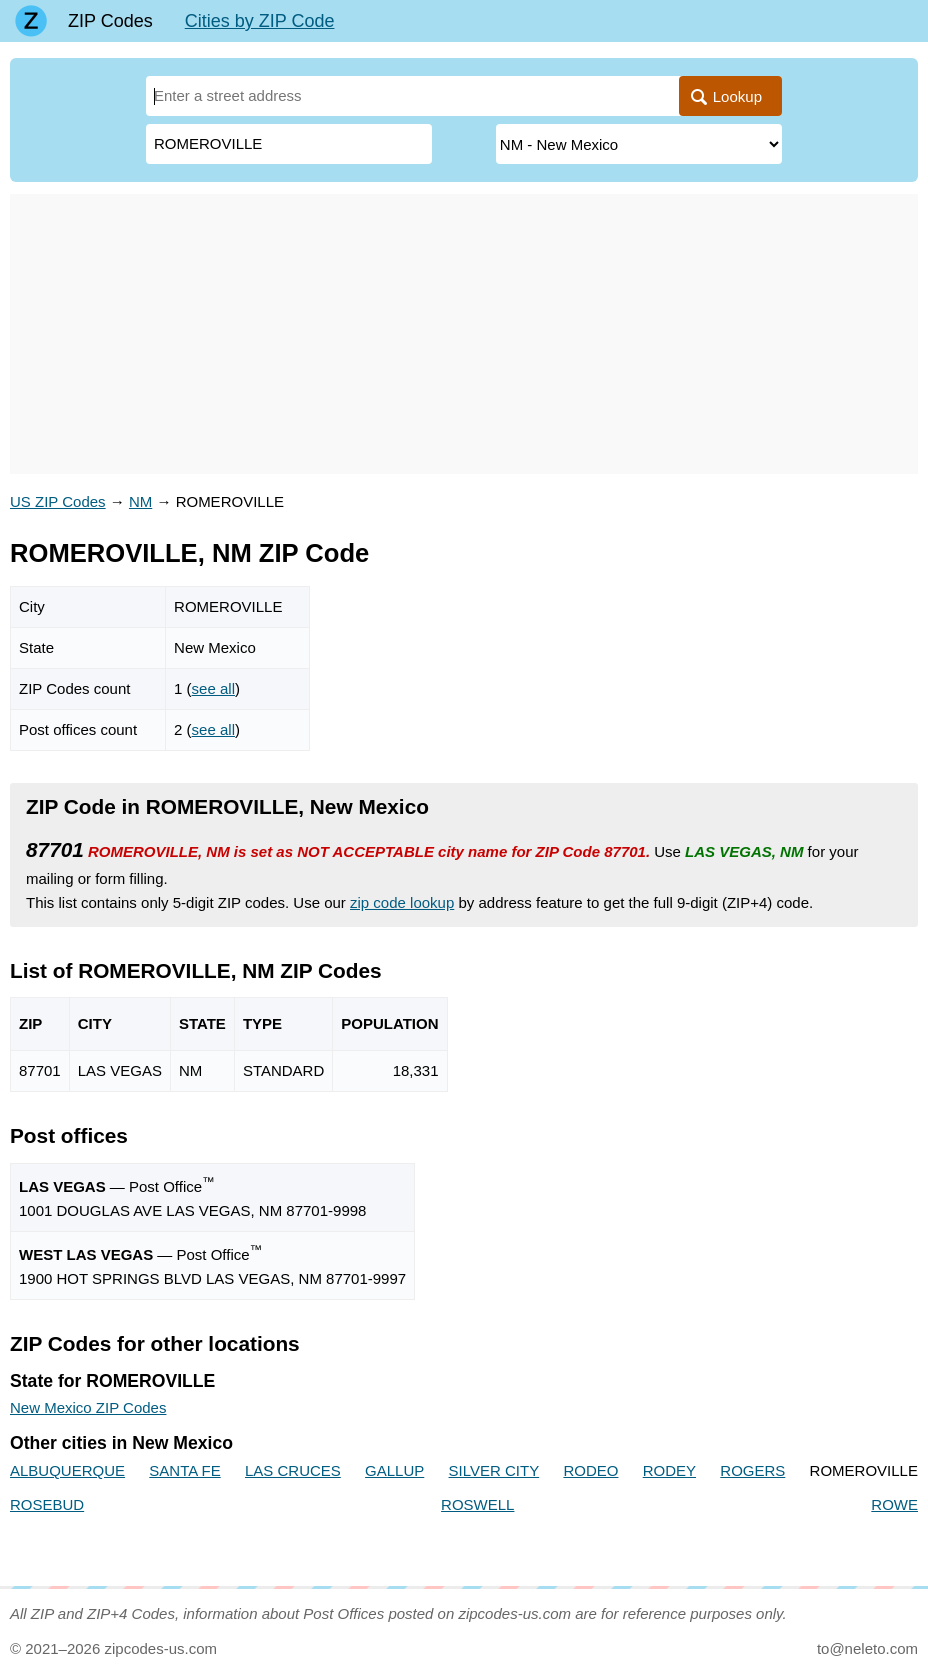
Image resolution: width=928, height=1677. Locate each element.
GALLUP (394, 1470)
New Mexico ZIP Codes (88, 1407)
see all (213, 688)
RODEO (590, 1470)
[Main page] (31, 21)
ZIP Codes (110, 21)
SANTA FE (184, 1470)
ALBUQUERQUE (67, 1470)
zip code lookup (402, 902)
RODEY (669, 1470)
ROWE (894, 1504)
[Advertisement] (464, 334)
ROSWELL (477, 1504)
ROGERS (752, 1470)
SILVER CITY (494, 1470)
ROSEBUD (47, 1504)
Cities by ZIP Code (260, 21)
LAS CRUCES (293, 1470)
